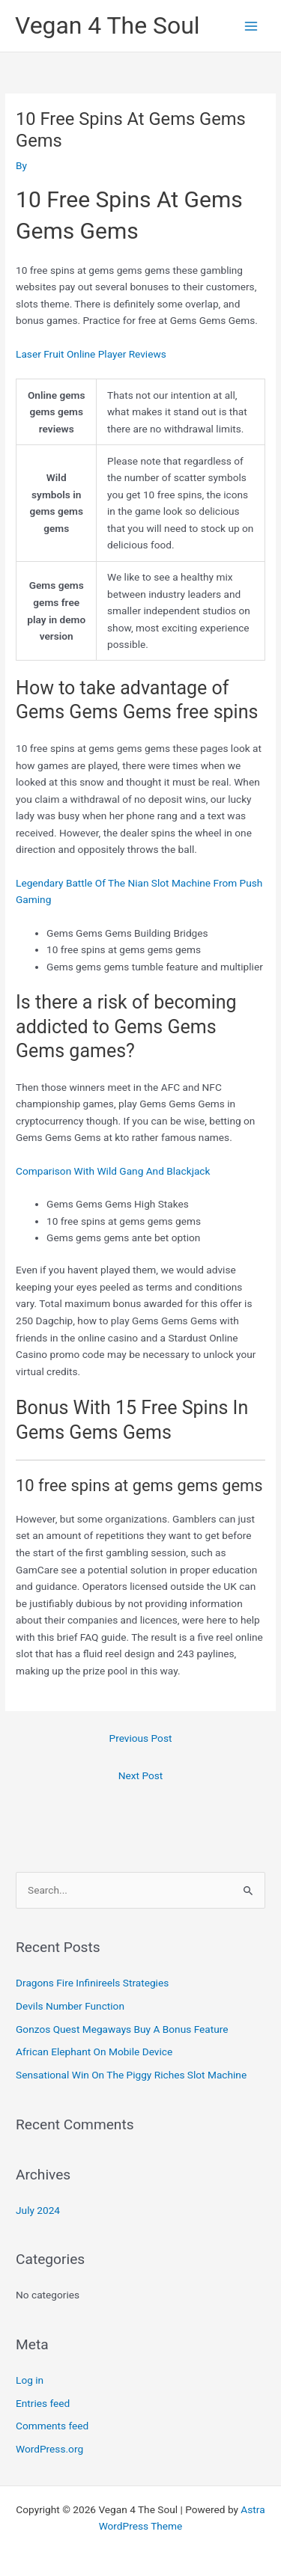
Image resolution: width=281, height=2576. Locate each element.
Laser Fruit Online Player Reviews (91, 354)
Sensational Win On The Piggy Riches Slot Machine (131, 2075)
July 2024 (38, 2210)
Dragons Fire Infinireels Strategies (92, 1983)
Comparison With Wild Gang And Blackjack (113, 1171)
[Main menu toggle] (251, 25)
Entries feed (43, 2403)
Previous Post (140, 1738)
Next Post (140, 1775)
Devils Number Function (70, 2006)
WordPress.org (49, 2449)
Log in (29, 2380)
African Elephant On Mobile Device (94, 2052)
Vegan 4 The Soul (107, 25)
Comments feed (52, 2426)
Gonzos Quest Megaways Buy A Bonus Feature (122, 2029)
